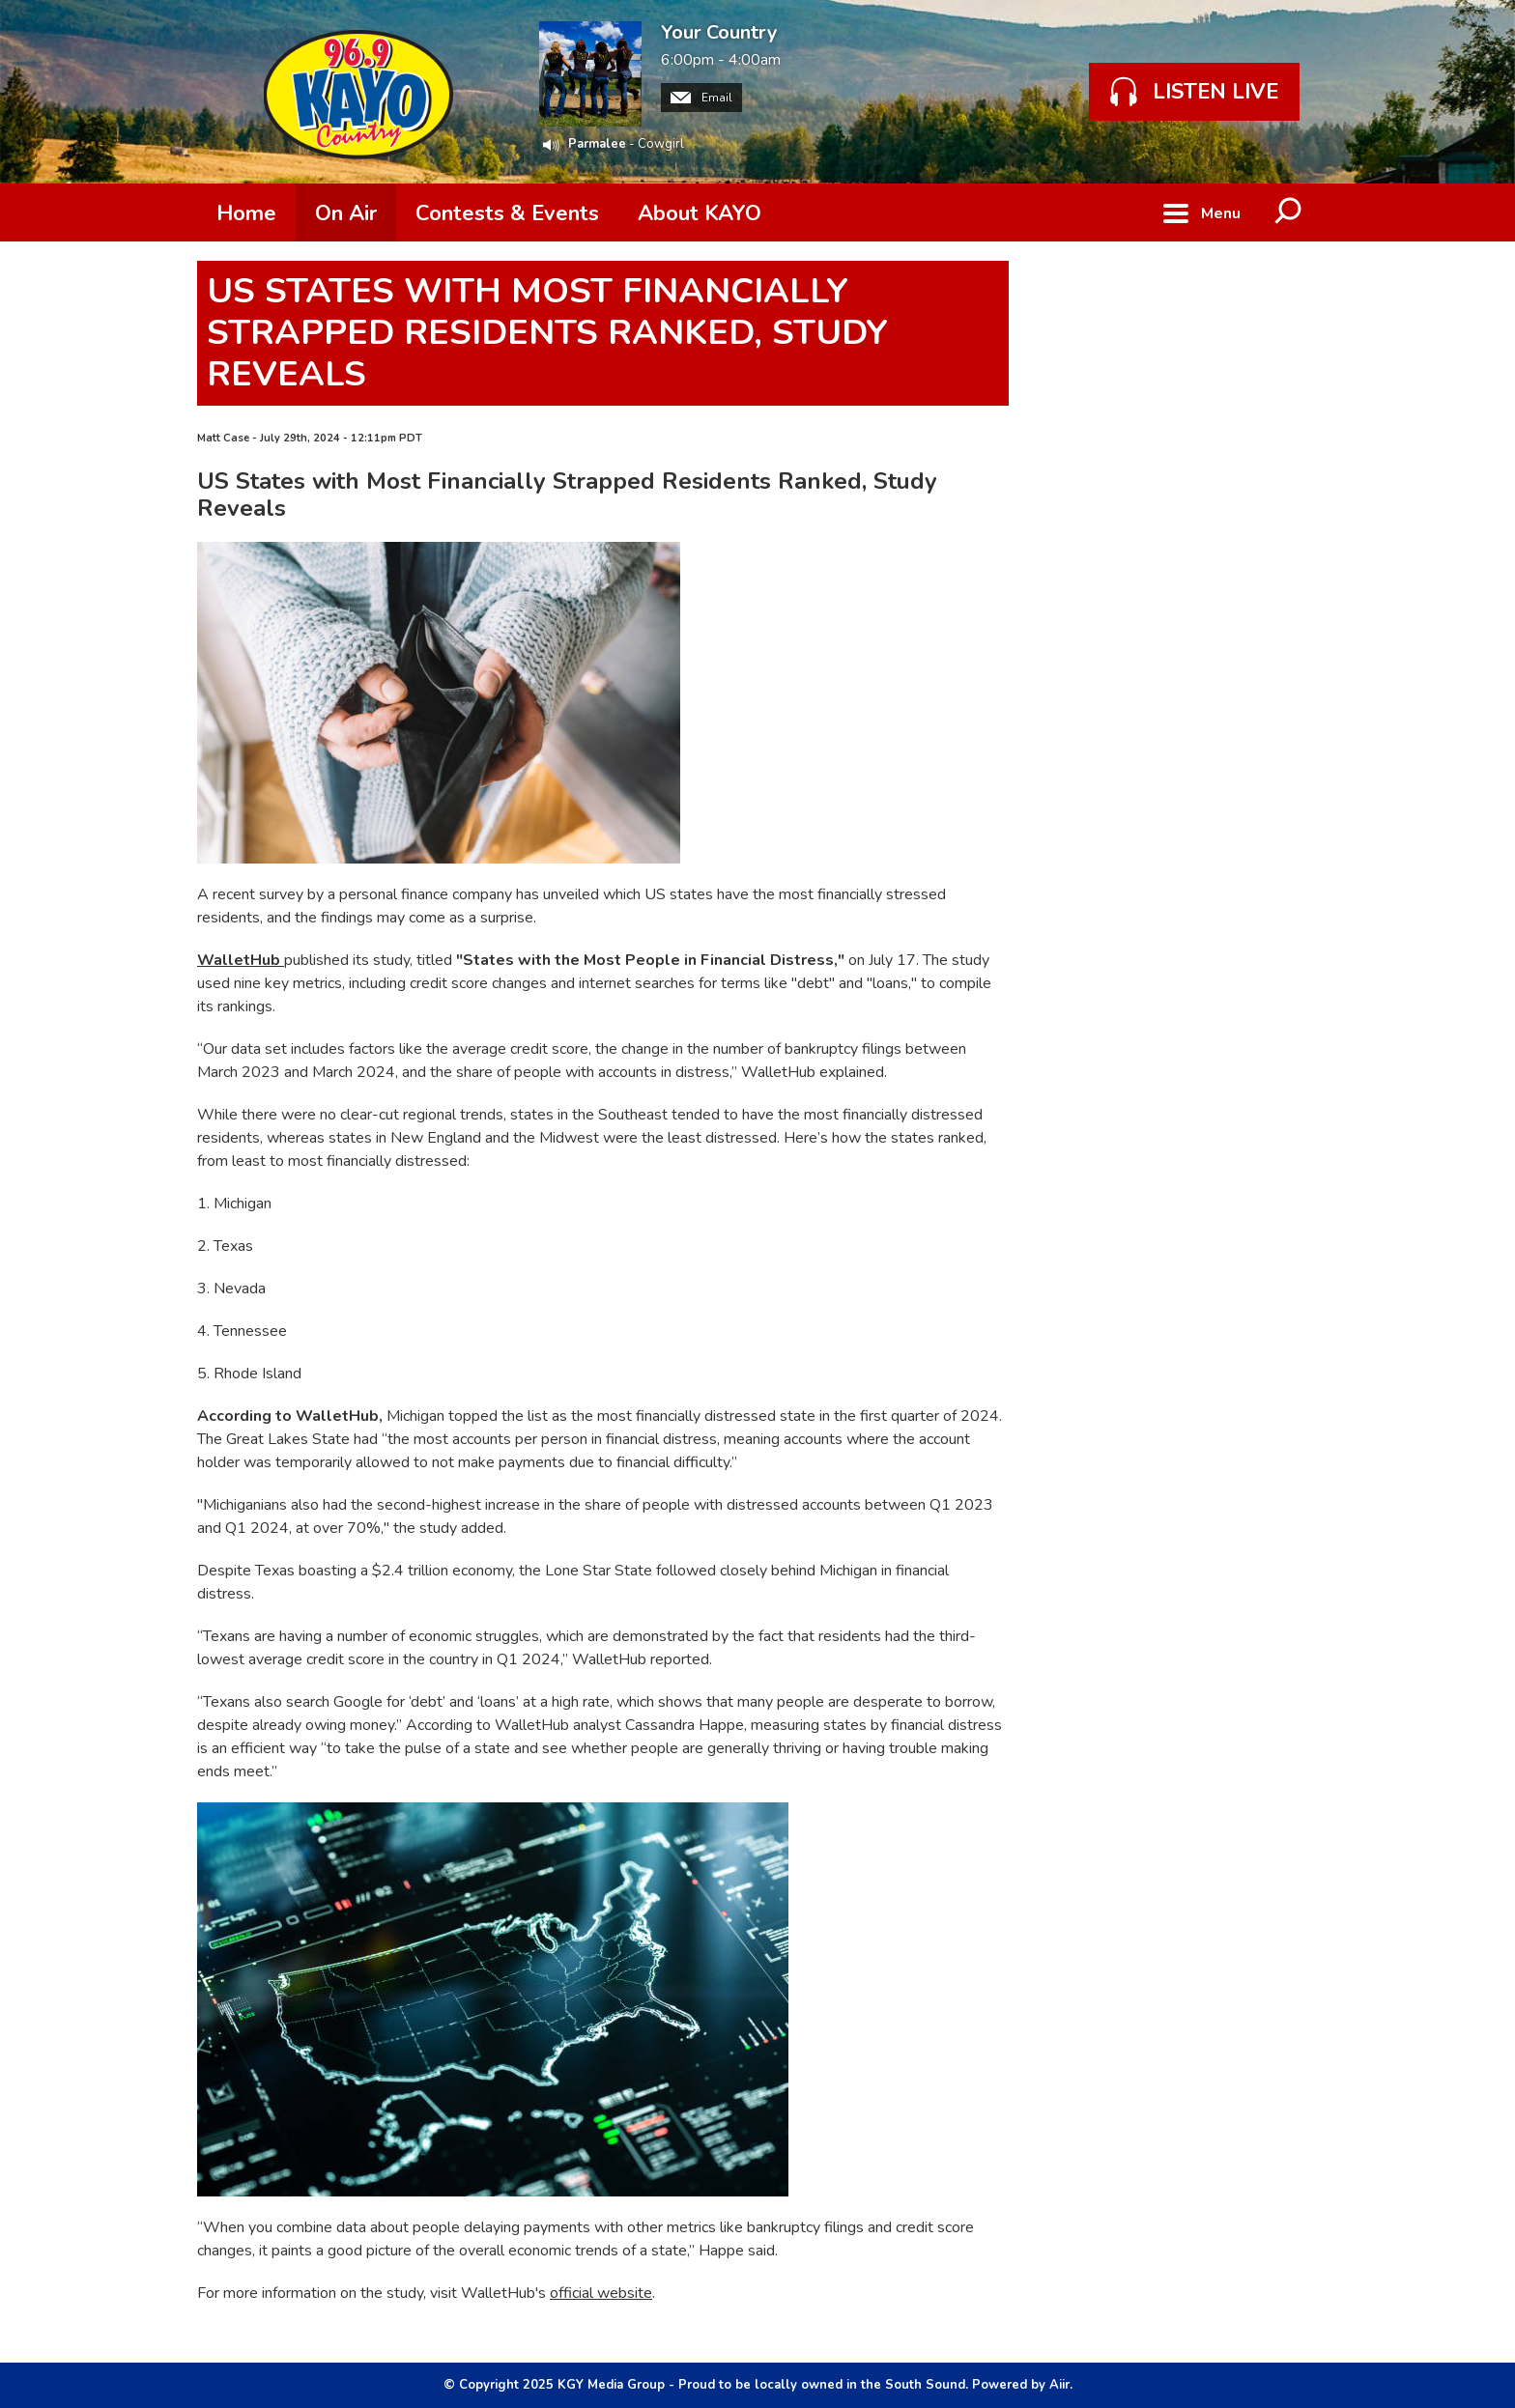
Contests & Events (507, 213)
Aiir (1059, 2385)
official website (601, 2293)
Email (701, 97)
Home (246, 213)
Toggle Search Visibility (1289, 212)
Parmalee (597, 144)
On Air (346, 213)
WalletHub (240, 960)
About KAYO (699, 213)
